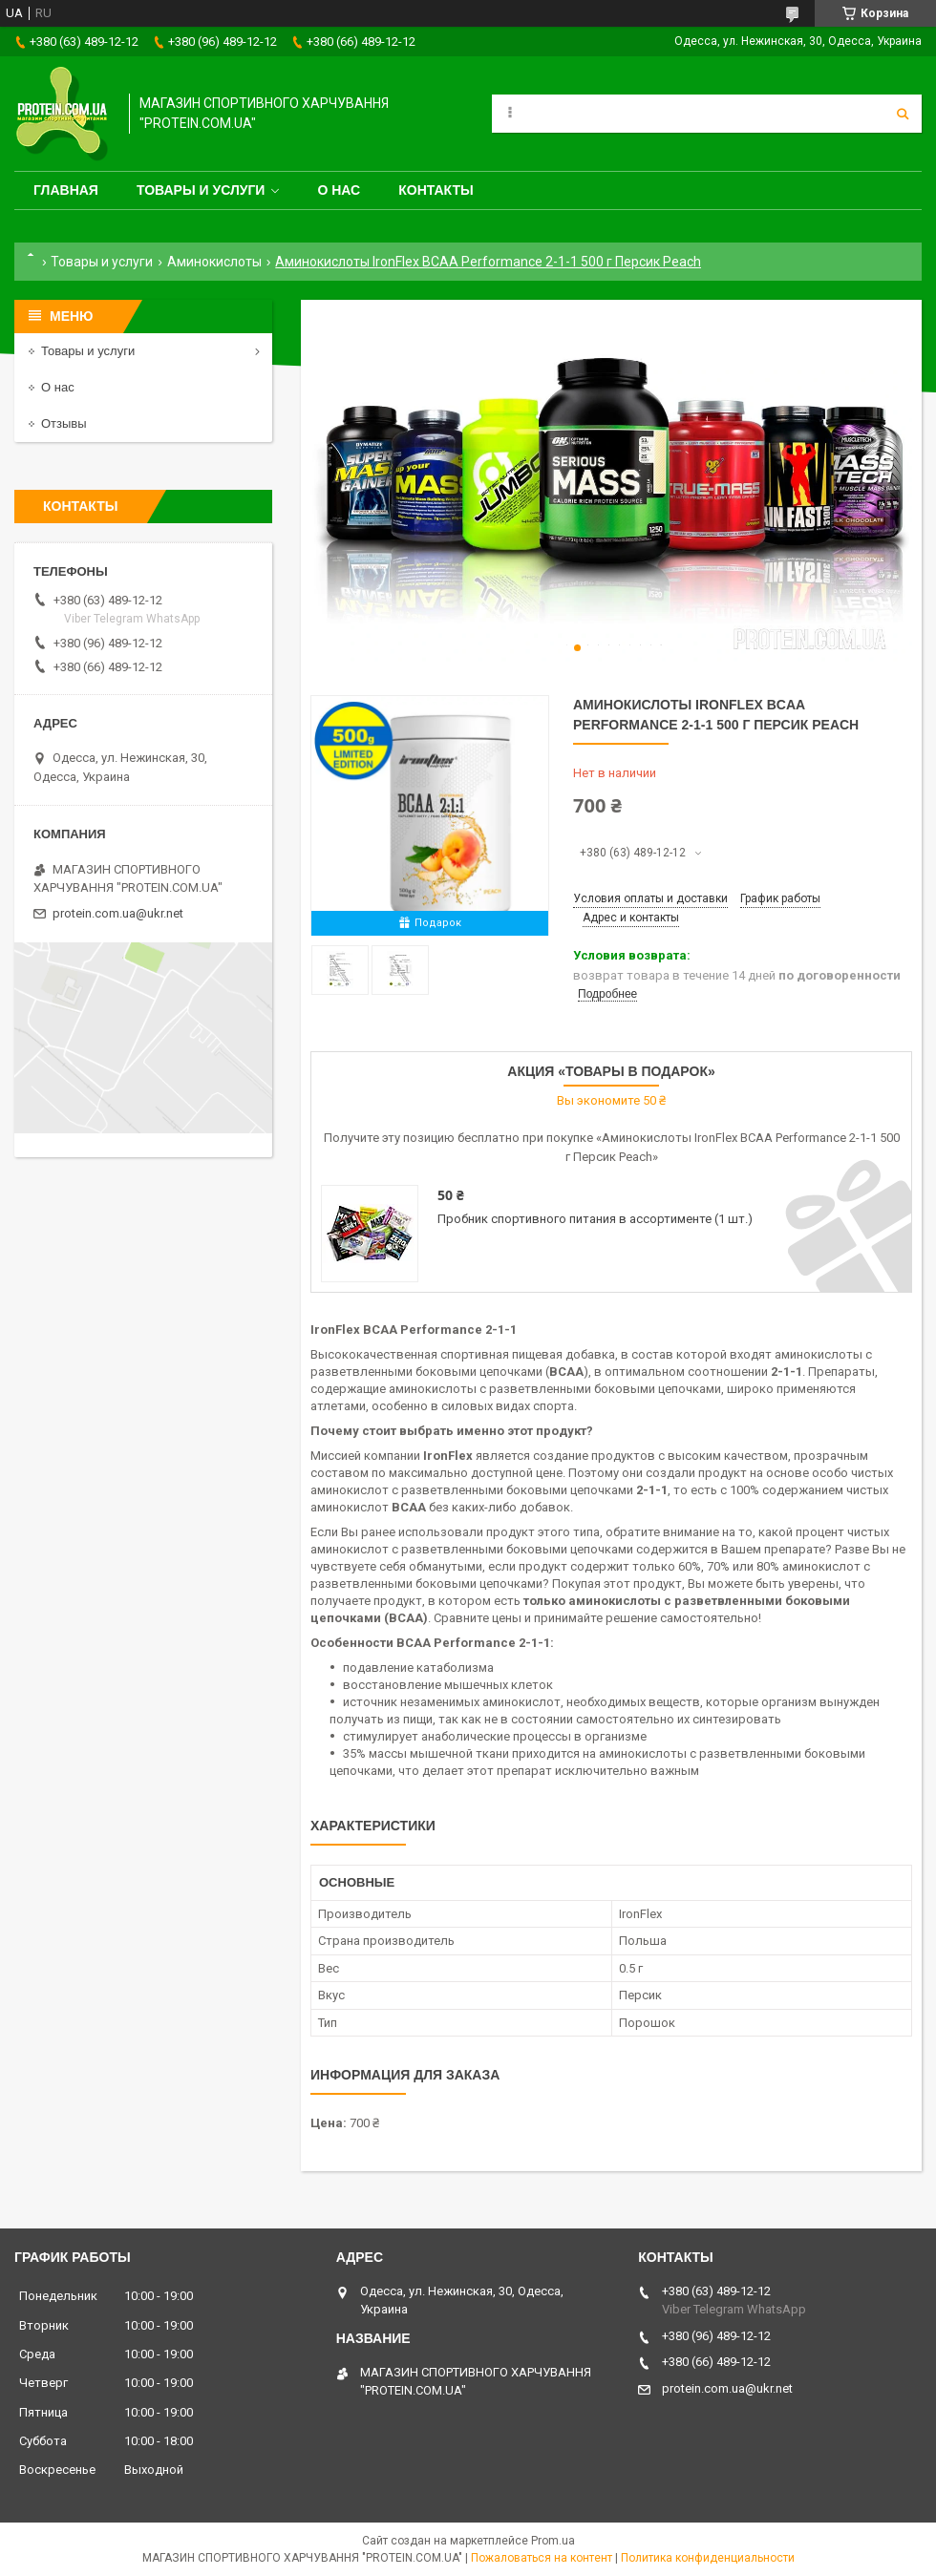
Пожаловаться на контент (541, 2558)
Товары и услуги (201, 190)
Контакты (435, 190)
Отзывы (64, 423)
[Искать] (902, 114)
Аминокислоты (214, 261)
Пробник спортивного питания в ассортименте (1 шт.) (595, 1219)
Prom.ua (553, 2540)
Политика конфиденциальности (708, 2558)
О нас (338, 190)
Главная (65, 190)
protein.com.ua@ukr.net (118, 913)
